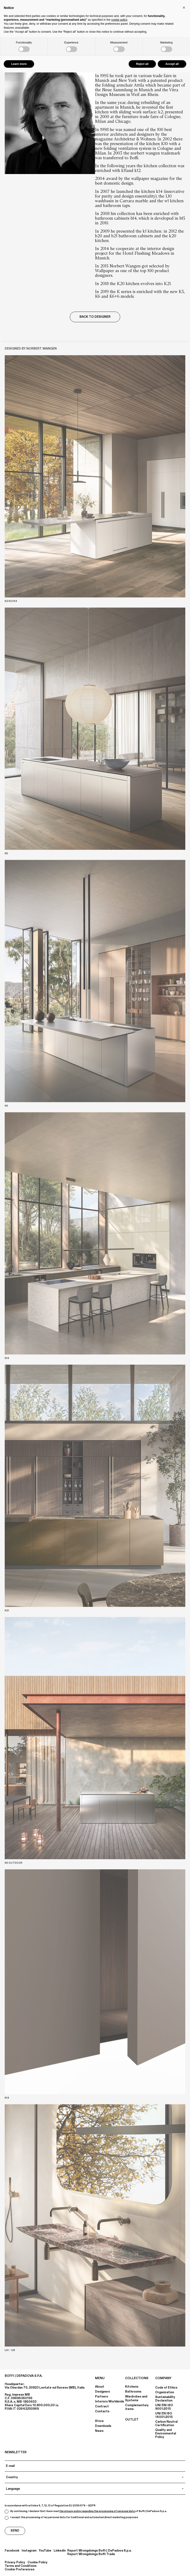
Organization (164, 2392)
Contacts (102, 2411)
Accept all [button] (172, 64)
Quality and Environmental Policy (165, 2433)
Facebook (12, 2550)
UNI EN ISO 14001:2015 (164, 2415)
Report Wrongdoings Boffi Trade (91, 2554)
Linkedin (60, 2550)
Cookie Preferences (19, 2569)
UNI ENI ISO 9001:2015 (164, 2407)
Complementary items (137, 2407)
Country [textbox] (12, 2477)
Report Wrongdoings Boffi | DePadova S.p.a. (99, 2550)
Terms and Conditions (20, 2566)
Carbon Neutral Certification (166, 2423)
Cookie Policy (38, 2562)
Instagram (29, 2550)
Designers (102, 2391)
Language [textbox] (13, 2489)
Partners (101, 2396)
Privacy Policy (15, 2562)
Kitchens (131, 2387)
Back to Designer (95, 317)
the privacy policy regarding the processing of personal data (97, 2511)
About (99, 2387)
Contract (102, 2406)
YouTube (45, 2550)
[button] (184, 7)
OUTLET (132, 2419)
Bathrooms (133, 2391)
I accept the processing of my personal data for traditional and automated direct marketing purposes (71, 2518)
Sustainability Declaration (165, 2398)
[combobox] (95, 2477)
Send (15, 2530)
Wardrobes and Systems (136, 2398)
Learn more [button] (19, 64)
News (99, 2431)
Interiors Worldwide (109, 2401)
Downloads (103, 2426)
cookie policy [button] (119, 19)
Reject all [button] (142, 64)
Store (99, 2421)
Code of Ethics (166, 2387)
